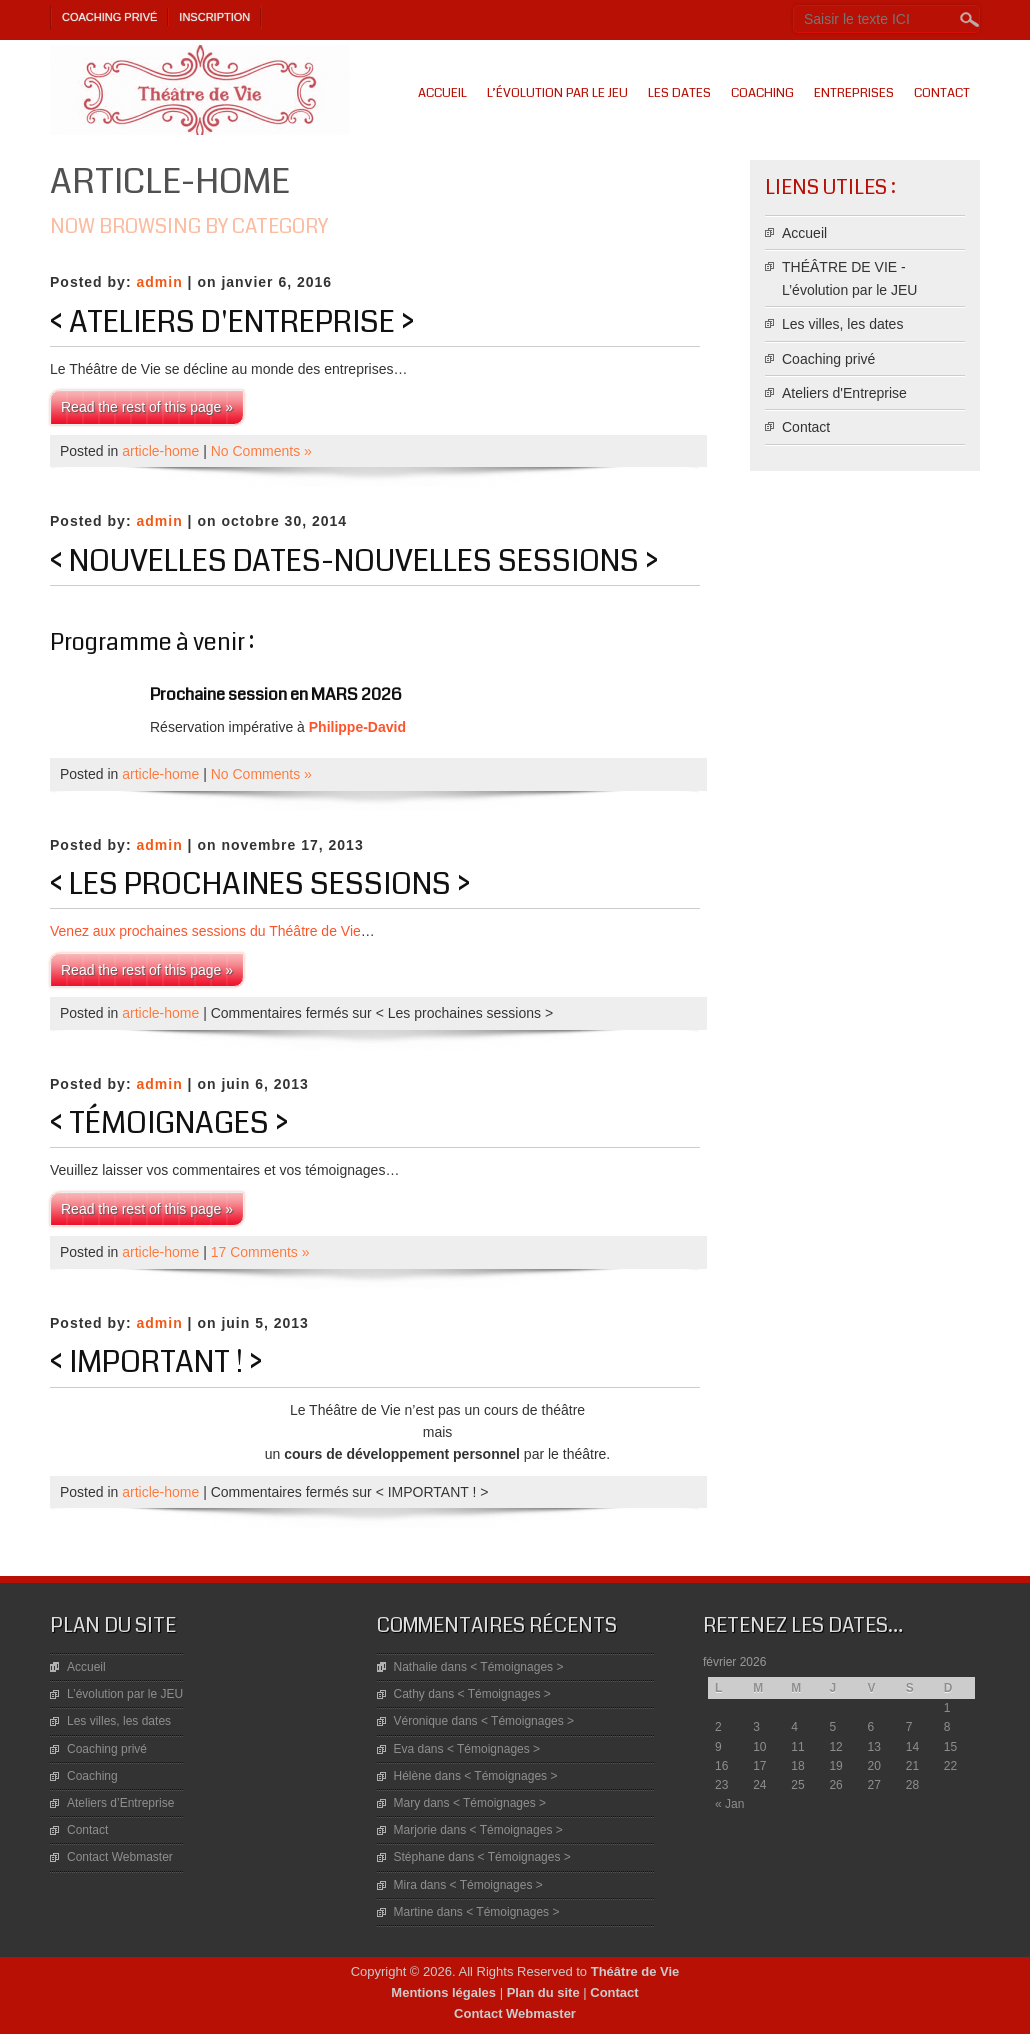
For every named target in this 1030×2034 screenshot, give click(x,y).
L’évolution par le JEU (557, 93)
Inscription (214, 17)
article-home (160, 451)
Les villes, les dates (842, 324)
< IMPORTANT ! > (156, 1362)
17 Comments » (260, 1252)
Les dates (679, 93)
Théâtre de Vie (635, 1971)
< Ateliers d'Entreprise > (232, 322)
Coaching (762, 93)
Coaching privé (109, 17)
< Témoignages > (169, 1123)
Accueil (442, 93)
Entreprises (854, 93)
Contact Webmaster (120, 1857)
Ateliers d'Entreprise (844, 393)
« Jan (729, 1804)
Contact (942, 93)
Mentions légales (443, 1992)
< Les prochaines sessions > (260, 884)
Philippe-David (357, 727)
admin (159, 282)
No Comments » (261, 451)
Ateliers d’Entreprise (120, 1803)
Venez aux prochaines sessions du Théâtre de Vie (205, 931)
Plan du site (543, 1992)
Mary (407, 1803)
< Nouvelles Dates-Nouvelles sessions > (354, 561)
